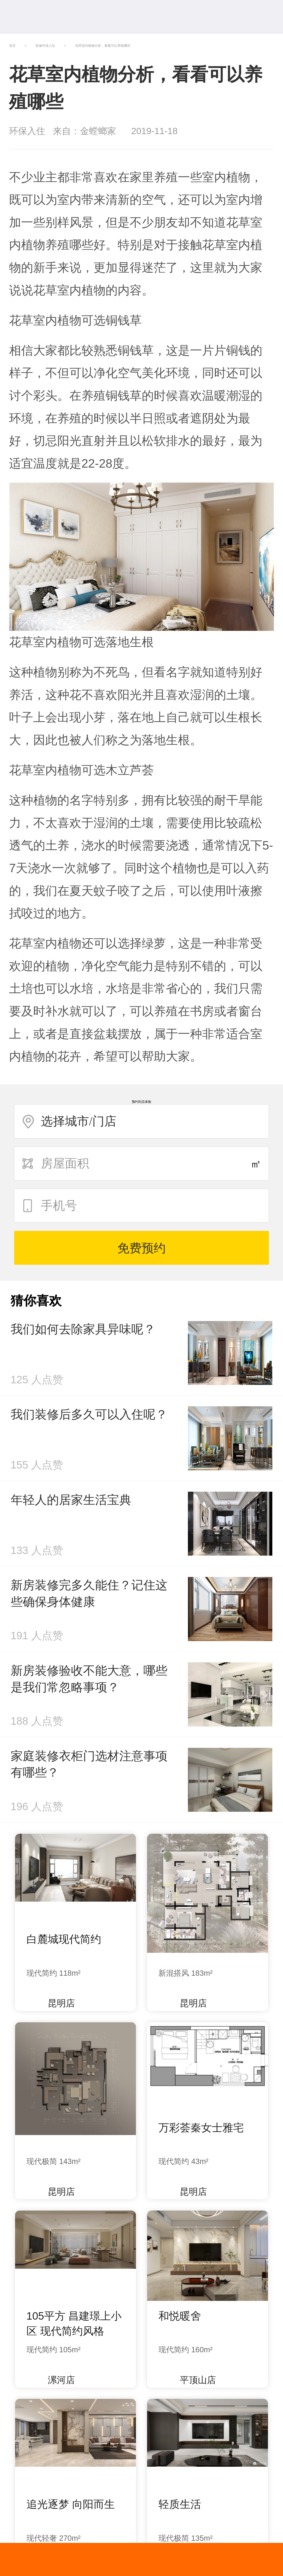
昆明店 (55, 2003)
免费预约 (141, 1248)
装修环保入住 (45, 45)
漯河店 (55, 2380)
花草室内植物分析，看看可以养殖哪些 (102, 45)
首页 (12, 45)
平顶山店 (192, 2380)
